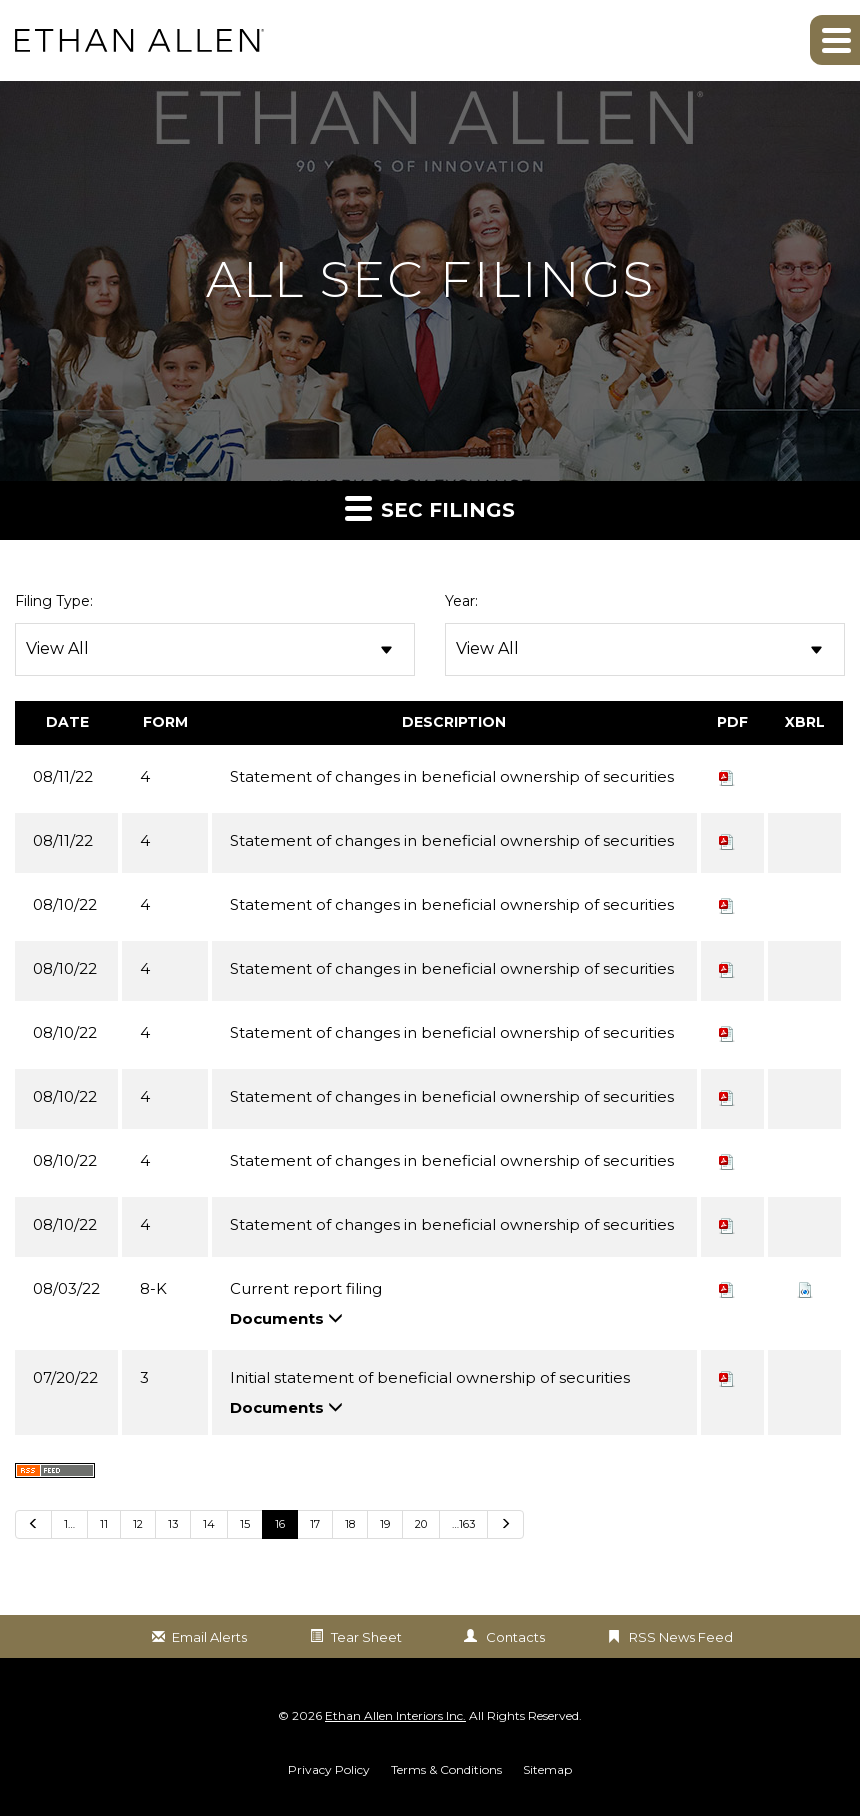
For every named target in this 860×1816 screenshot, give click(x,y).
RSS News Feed (681, 1637)
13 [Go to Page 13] (173, 1524)
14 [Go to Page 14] (209, 1524)
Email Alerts (209, 1637)
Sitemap (547, 1770)
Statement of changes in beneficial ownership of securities (452, 776)
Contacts (515, 1637)
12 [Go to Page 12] (138, 1524)
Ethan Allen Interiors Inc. (395, 1715)
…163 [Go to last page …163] (463, 1524)
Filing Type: (54, 601)
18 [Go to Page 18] (350, 1524)
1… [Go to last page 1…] (69, 1524)
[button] (835, 40)
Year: (461, 601)
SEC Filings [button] (430, 507)
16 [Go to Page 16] (280, 1524)
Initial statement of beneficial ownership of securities (430, 1377)
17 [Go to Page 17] (315, 1524)
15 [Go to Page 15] (245, 1524)
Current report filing (306, 1288)
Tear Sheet (366, 1637)
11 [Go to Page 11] (104, 1524)
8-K (153, 1288)
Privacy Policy (329, 1770)
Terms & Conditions (446, 1770)
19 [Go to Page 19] (385, 1524)
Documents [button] (286, 1318)
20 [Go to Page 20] (421, 1524)
